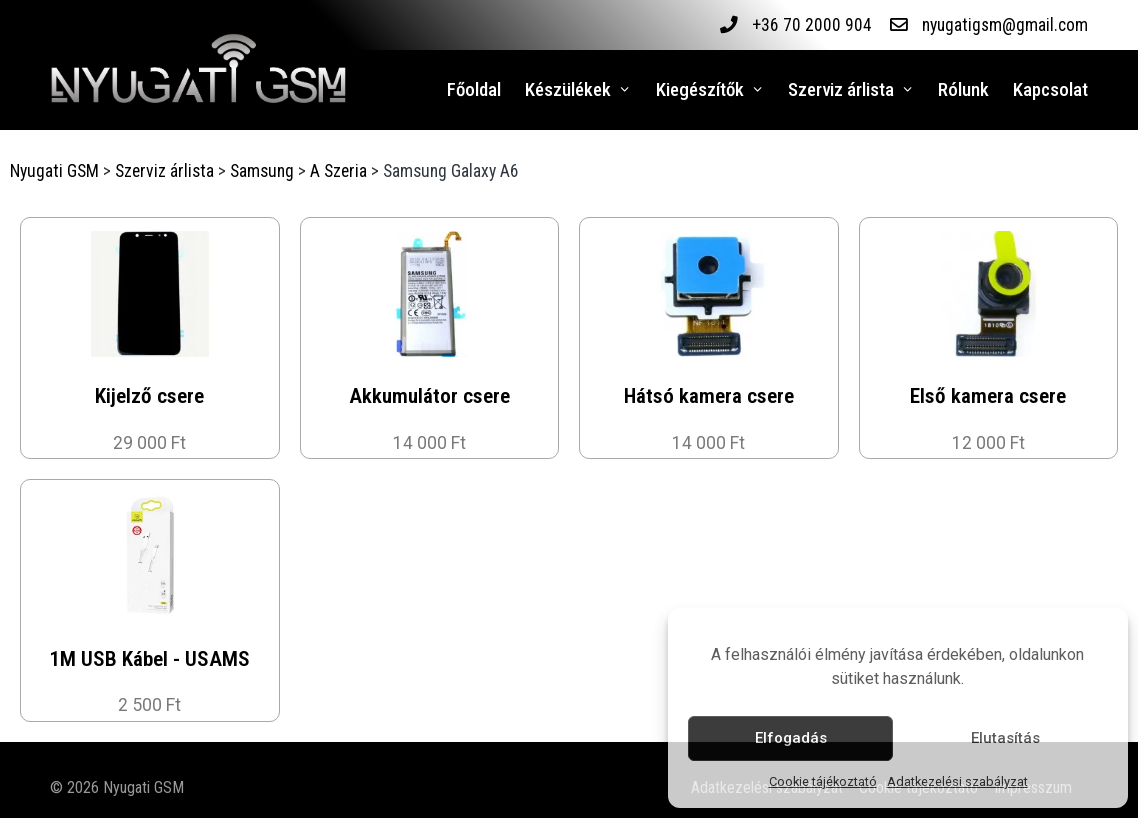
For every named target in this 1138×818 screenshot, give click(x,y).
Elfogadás (791, 738)
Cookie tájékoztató (823, 781)
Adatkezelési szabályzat (957, 781)
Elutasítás (1005, 738)
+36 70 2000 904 (811, 25)
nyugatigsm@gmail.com (1004, 25)
